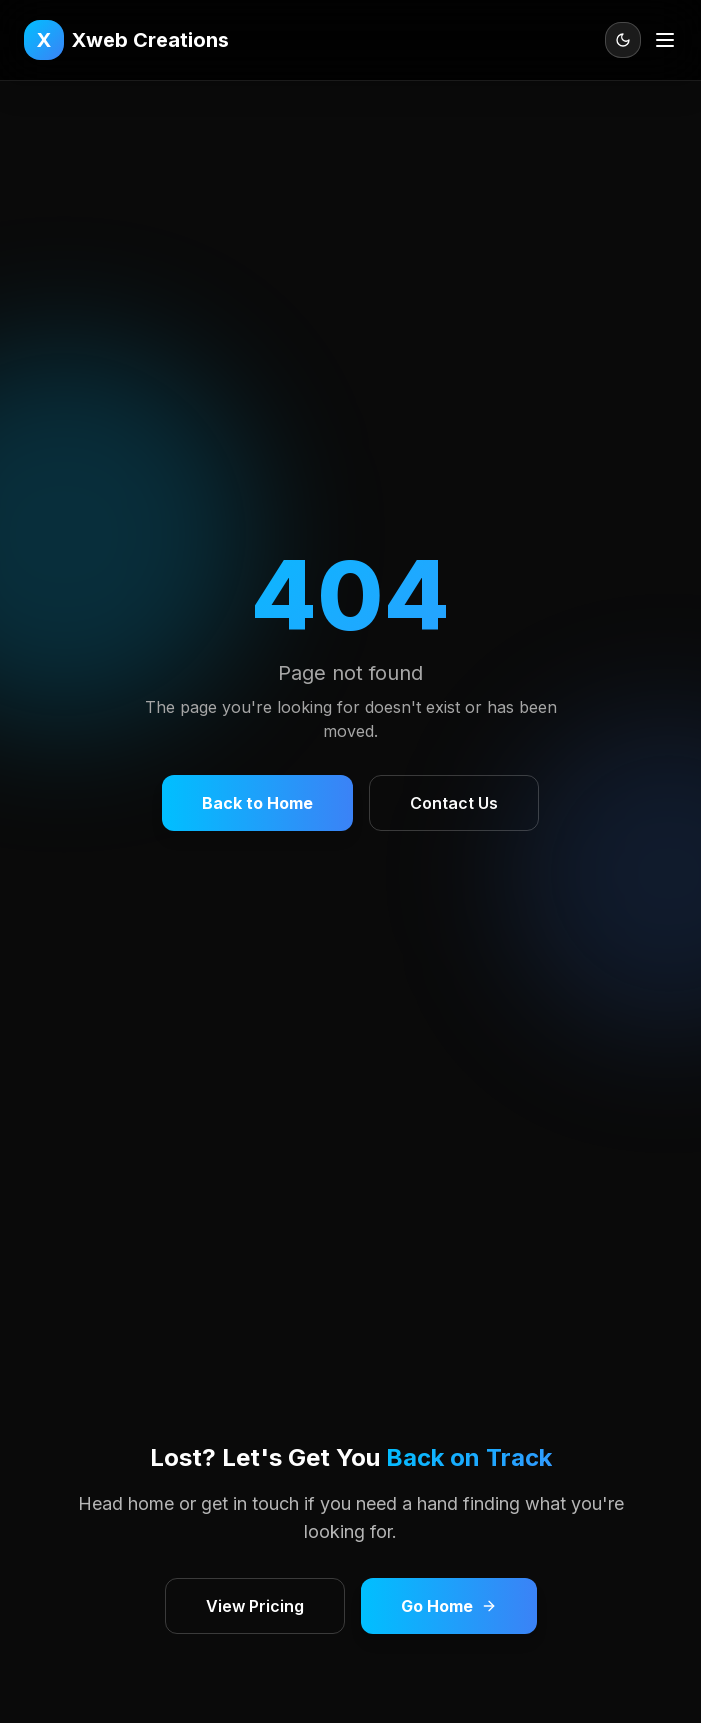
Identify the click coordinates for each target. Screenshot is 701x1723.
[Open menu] (665, 40)
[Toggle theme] (623, 40)
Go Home (449, 1606)
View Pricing (255, 1606)
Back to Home (257, 803)
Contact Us (454, 803)
